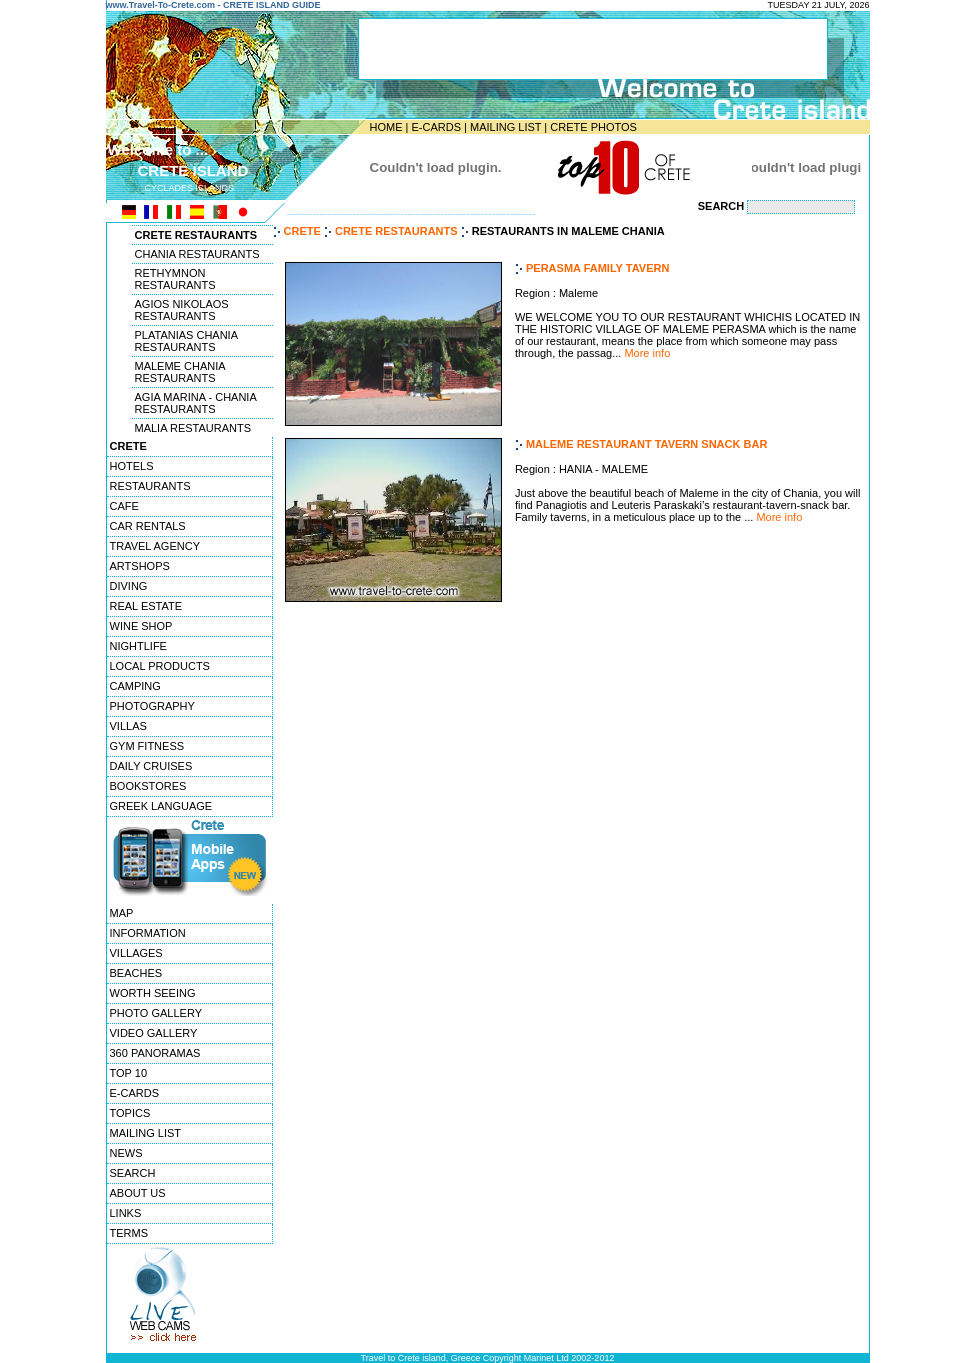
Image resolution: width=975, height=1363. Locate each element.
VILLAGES (136, 953)
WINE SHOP (141, 626)
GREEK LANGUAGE (161, 806)
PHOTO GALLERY (156, 1013)
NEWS (126, 1153)
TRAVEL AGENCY (155, 546)
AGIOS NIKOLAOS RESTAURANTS (182, 310)
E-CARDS (436, 127)
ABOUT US (138, 1193)
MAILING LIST (505, 127)
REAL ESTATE (146, 606)
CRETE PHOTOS (593, 127)
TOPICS (130, 1113)
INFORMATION (148, 933)
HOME (386, 127)
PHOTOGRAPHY (152, 706)
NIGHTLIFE (138, 646)
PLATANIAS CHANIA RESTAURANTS (187, 341)
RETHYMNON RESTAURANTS (175, 279)
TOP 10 (129, 1073)
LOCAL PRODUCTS (160, 666)
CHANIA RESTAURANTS (197, 254)
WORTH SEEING (153, 993)
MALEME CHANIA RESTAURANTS (180, 372)
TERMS (129, 1233)
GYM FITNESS (147, 746)
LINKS (126, 1213)
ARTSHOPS (140, 566)
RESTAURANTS (150, 486)
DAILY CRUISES (151, 766)
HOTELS (132, 466)
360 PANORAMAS (155, 1053)
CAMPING (135, 686)
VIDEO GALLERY (154, 1033)
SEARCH (133, 1173)
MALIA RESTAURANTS (193, 428)
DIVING (129, 586)
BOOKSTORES (148, 786)
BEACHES (136, 973)
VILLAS (128, 726)
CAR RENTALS (148, 526)
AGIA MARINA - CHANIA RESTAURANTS (196, 403)
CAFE (124, 506)
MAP (122, 913)
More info (647, 353)
